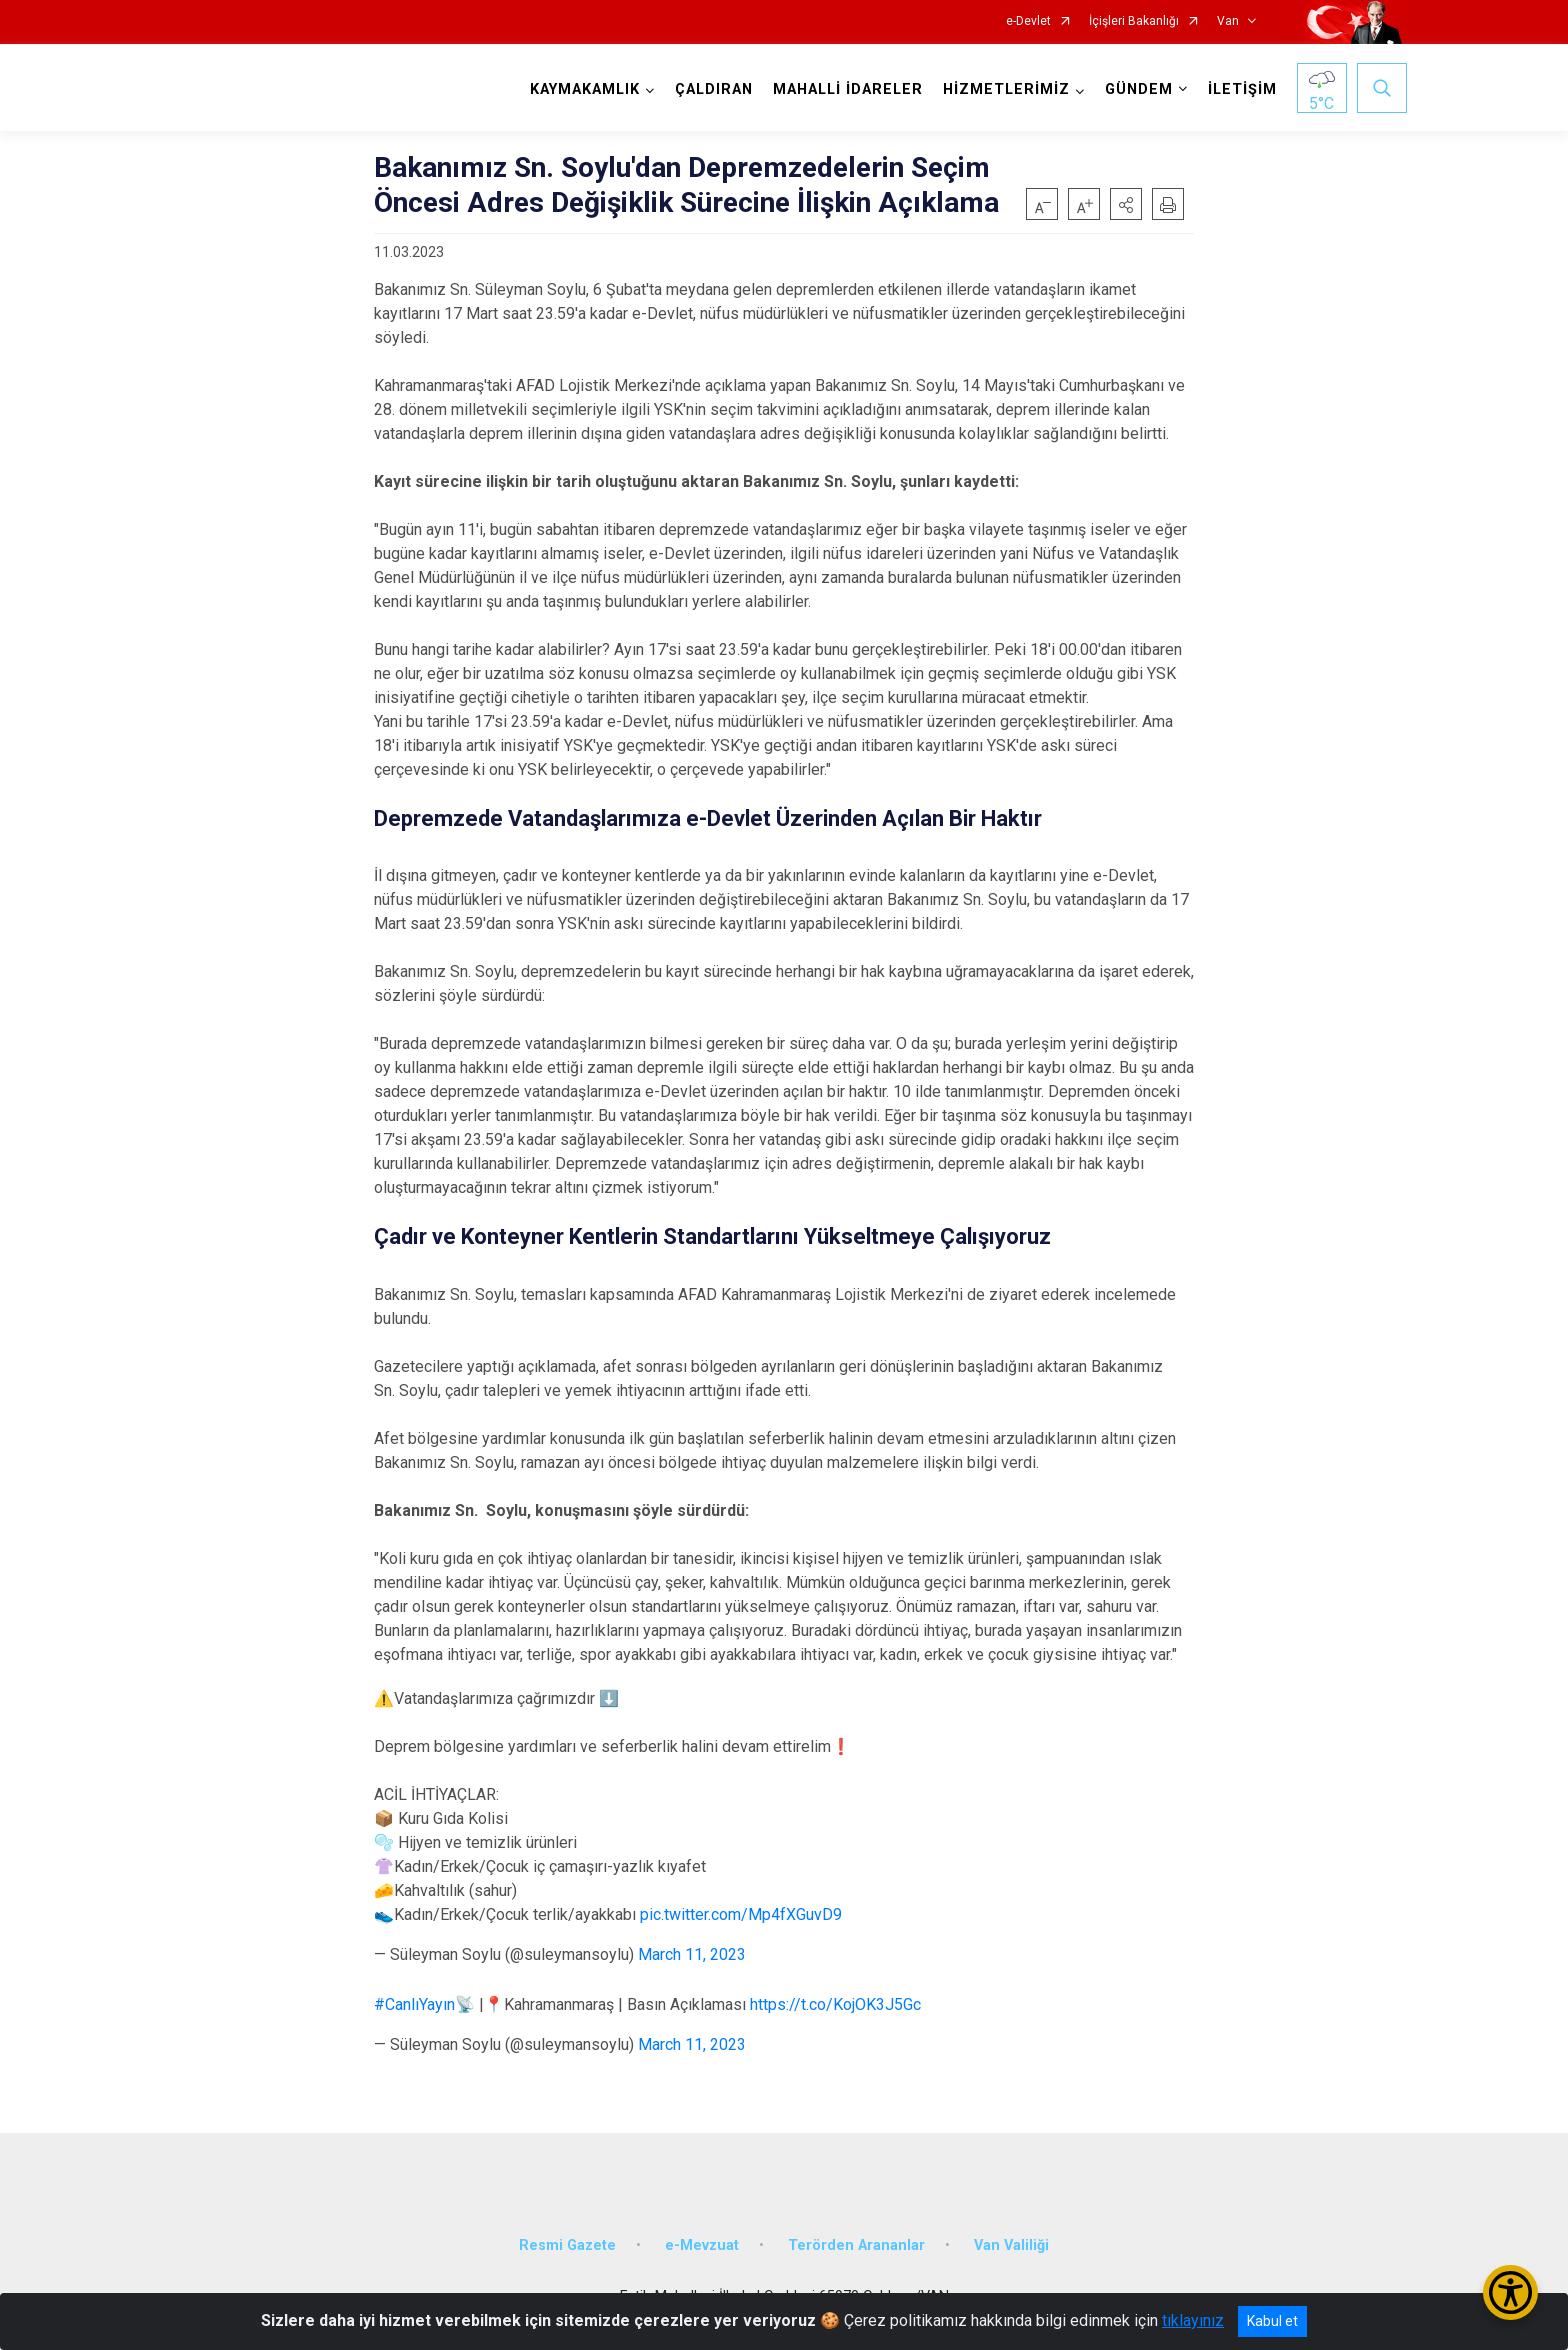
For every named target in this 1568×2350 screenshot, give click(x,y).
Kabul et (1272, 2321)
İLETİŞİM (1242, 89)
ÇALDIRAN (714, 89)
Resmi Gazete (567, 2245)
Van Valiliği (1011, 2245)
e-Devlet (1028, 21)
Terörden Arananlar (856, 2245)
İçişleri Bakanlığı (1134, 21)
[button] (1126, 204)
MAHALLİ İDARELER (848, 89)
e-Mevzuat (702, 2245)
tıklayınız (1193, 2320)
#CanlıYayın (414, 2004)
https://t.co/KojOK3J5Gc (835, 2004)
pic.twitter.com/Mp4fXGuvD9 (741, 1914)
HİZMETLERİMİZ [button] (1006, 89)
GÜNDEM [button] (1139, 89)
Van (1228, 21)
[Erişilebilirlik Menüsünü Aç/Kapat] (1510, 2292)
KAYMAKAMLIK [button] (585, 89)
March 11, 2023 (692, 1954)
